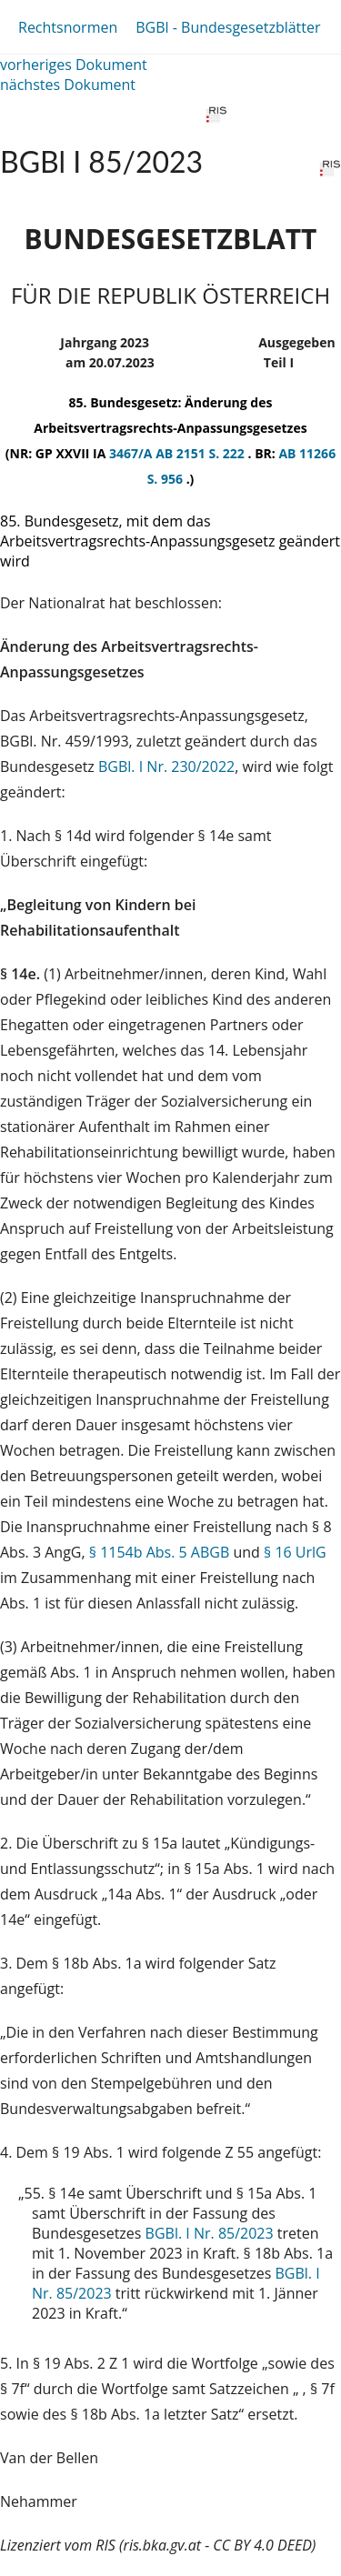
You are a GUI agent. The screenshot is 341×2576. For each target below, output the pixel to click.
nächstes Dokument (67, 85)
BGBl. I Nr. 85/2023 (209, 2233)
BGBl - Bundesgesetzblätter (227, 27)
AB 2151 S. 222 (201, 453)
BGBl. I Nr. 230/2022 (166, 767)
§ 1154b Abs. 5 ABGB (159, 1552)
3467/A (132, 453)
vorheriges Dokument (73, 65)
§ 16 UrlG (295, 1552)
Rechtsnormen (67, 27)
